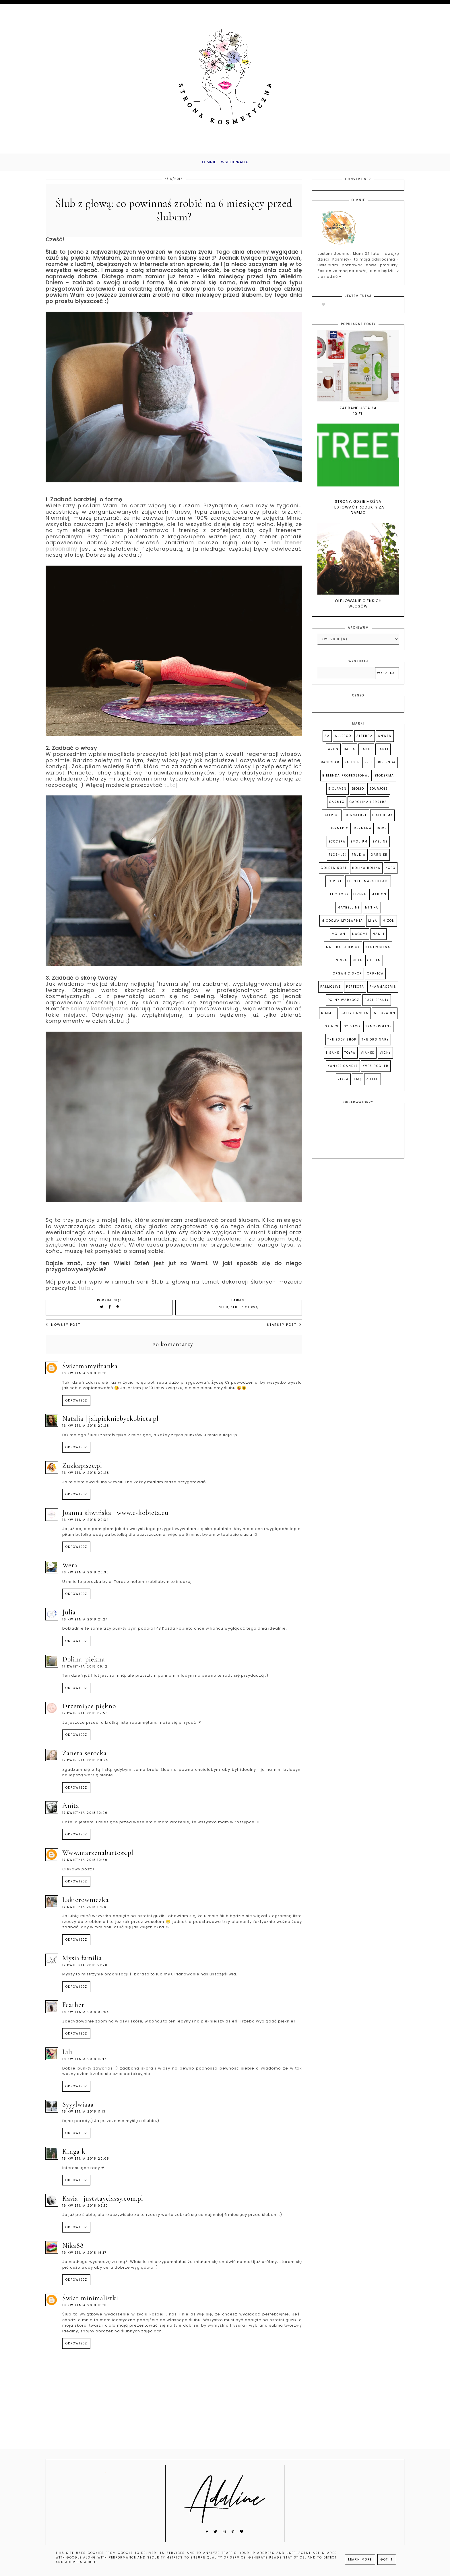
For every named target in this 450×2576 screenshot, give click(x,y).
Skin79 (332, 1030)
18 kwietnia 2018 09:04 (85, 2016)
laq (357, 1083)
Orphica (375, 978)
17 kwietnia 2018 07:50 (85, 1717)
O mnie (203, 164)
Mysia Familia (82, 1962)
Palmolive (330, 991)
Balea (349, 753)
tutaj (170, 789)
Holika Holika (366, 872)
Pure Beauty (376, 1004)
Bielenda (387, 766)
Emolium (359, 846)
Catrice (332, 819)
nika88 (73, 2249)
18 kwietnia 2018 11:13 (84, 2116)
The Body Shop (341, 1044)
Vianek (368, 1057)
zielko (372, 1083)
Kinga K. (74, 2156)
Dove (382, 832)
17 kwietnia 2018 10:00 (85, 1817)
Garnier (379, 859)
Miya (372, 925)
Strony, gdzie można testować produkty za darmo (358, 511)
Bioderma (384, 780)
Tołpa (350, 1057)
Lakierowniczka (85, 1904)
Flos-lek (338, 859)
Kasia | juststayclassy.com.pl (102, 2203)
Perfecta (355, 991)
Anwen (385, 740)
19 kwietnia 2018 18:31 (84, 2309)
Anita (70, 1810)
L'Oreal (334, 885)
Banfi (383, 753)
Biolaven (337, 793)
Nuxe (357, 964)
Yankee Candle (343, 1070)
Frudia (359, 859)
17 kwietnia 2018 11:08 (84, 1911)
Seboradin (384, 1017)
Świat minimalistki (90, 2302)
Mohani (339, 938)
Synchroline (378, 1030)
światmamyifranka (90, 1370)
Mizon (389, 925)
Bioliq (358, 793)
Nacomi (359, 938)
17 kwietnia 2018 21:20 (85, 1969)
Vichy (385, 1057)
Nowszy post (63, 1329)
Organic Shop (347, 978)
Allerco (343, 740)
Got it (387, 2559)
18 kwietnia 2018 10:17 (84, 2063)
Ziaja (343, 1083)
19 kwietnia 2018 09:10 (85, 2210)
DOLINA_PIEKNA (83, 1663)
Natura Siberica (343, 951)
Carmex (336, 806)
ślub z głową (244, 1311)
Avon (333, 753)
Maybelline (349, 912)
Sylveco (352, 1030)
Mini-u (372, 912)
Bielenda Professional (346, 780)
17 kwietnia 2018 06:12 (85, 1670)
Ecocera (337, 846)
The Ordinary (375, 1044)
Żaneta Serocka (84, 1757)
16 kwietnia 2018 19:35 (85, 1377)
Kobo (390, 872)
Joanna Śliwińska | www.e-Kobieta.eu (115, 1517)
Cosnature (356, 819)
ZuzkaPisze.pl (82, 1470)
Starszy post (284, 1329)
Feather (73, 2009)
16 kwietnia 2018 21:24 (85, 1624)
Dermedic (339, 832)
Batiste (351, 766)
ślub (223, 1311)
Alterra (364, 740)
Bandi (366, 753)
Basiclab (330, 766)
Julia (69, 1616)
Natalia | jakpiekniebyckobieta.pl (110, 1423)
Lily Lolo (339, 898)
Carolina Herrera (368, 806)
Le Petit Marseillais (368, 885)
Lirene (359, 898)
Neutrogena (377, 951)
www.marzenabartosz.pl (97, 1857)
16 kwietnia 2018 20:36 (85, 1577)
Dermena (363, 832)
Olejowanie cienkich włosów (358, 608)
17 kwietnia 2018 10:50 (85, 1864)
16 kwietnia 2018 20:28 (85, 1430)
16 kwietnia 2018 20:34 (85, 1524)
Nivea (341, 964)
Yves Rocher (376, 1070)
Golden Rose (334, 872)
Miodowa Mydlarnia (342, 925)
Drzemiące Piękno (89, 1710)
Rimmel (328, 1017)
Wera (69, 1569)
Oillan (374, 964)
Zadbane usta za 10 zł (358, 415)
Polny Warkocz (343, 1004)
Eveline (380, 846)
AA (327, 740)
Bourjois (378, 793)
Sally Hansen (355, 1017)
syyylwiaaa (78, 2109)
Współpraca (237, 164)
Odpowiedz (76, 1404)
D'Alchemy (382, 819)
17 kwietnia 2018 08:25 (85, 1764)
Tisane (332, 1057)
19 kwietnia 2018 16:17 (84, 2257)
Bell (368, 766)
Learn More (360, 2559)
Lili (67, 2056)
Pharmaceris (382, 991)
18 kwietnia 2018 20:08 (85, 2163)
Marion (379, 898)
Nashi (379, 938)
